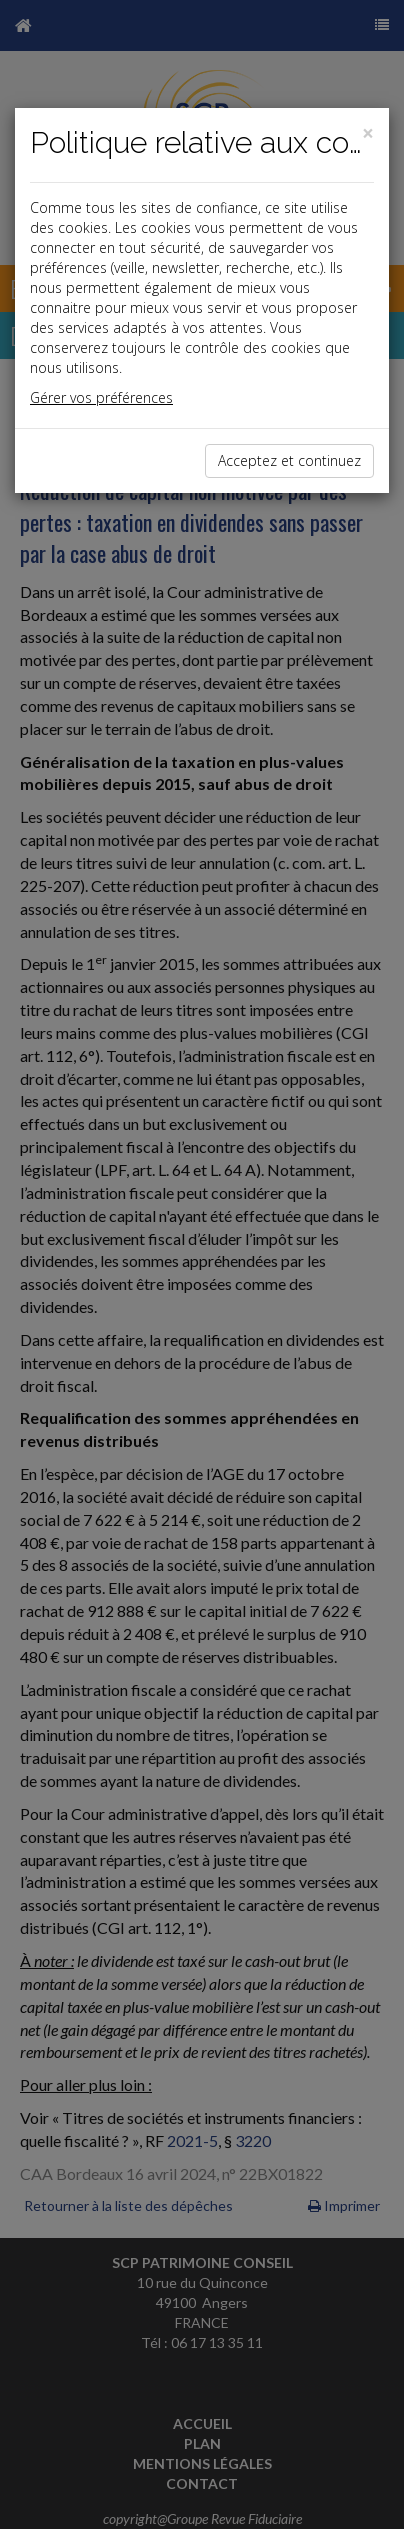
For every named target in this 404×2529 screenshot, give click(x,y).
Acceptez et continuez (289, 460)
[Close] (368, 133)
